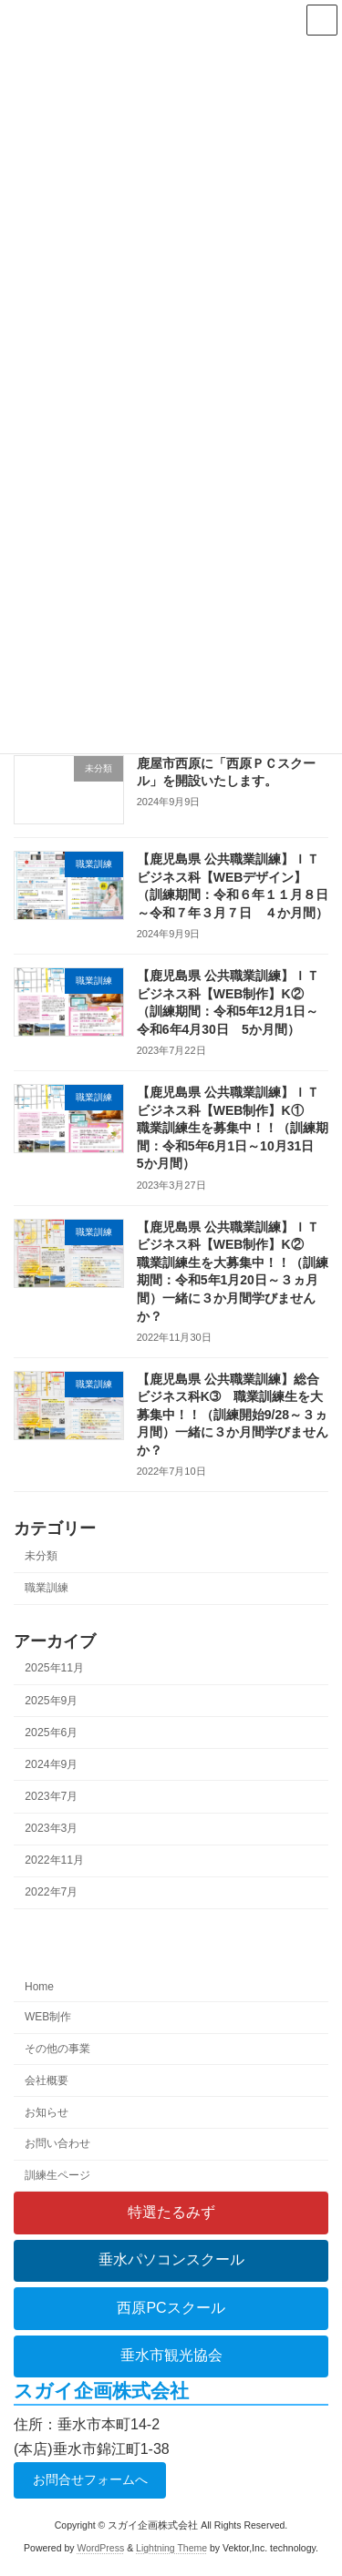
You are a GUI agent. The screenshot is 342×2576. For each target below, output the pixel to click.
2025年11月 (54, 1667)
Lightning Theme (171, 2547)
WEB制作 (48, 2016)
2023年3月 (51, 1828)
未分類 (41, 1555)
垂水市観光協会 (171, 2355)
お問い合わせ (57, 2143)
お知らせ (46, 2111)
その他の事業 (57, 2048)
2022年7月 (51, 1892)
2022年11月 (54, 1860)
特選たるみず (171, 2212)
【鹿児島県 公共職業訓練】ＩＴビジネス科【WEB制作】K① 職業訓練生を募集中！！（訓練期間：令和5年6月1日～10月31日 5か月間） (232, 1127)
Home (39, 1986)
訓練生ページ (57, 2175)
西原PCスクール (170, 2307)
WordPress (100, 2547)
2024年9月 (51, 1764)
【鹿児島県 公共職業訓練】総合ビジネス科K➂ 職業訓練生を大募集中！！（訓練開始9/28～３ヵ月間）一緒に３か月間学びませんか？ (232, 1414)
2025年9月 (51, 1699)
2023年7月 (51, 1796)
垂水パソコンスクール (171, 2259)
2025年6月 (51, 1731)
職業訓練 (46, 1587)
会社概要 (46, 2079)
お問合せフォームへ (90, 2479)
